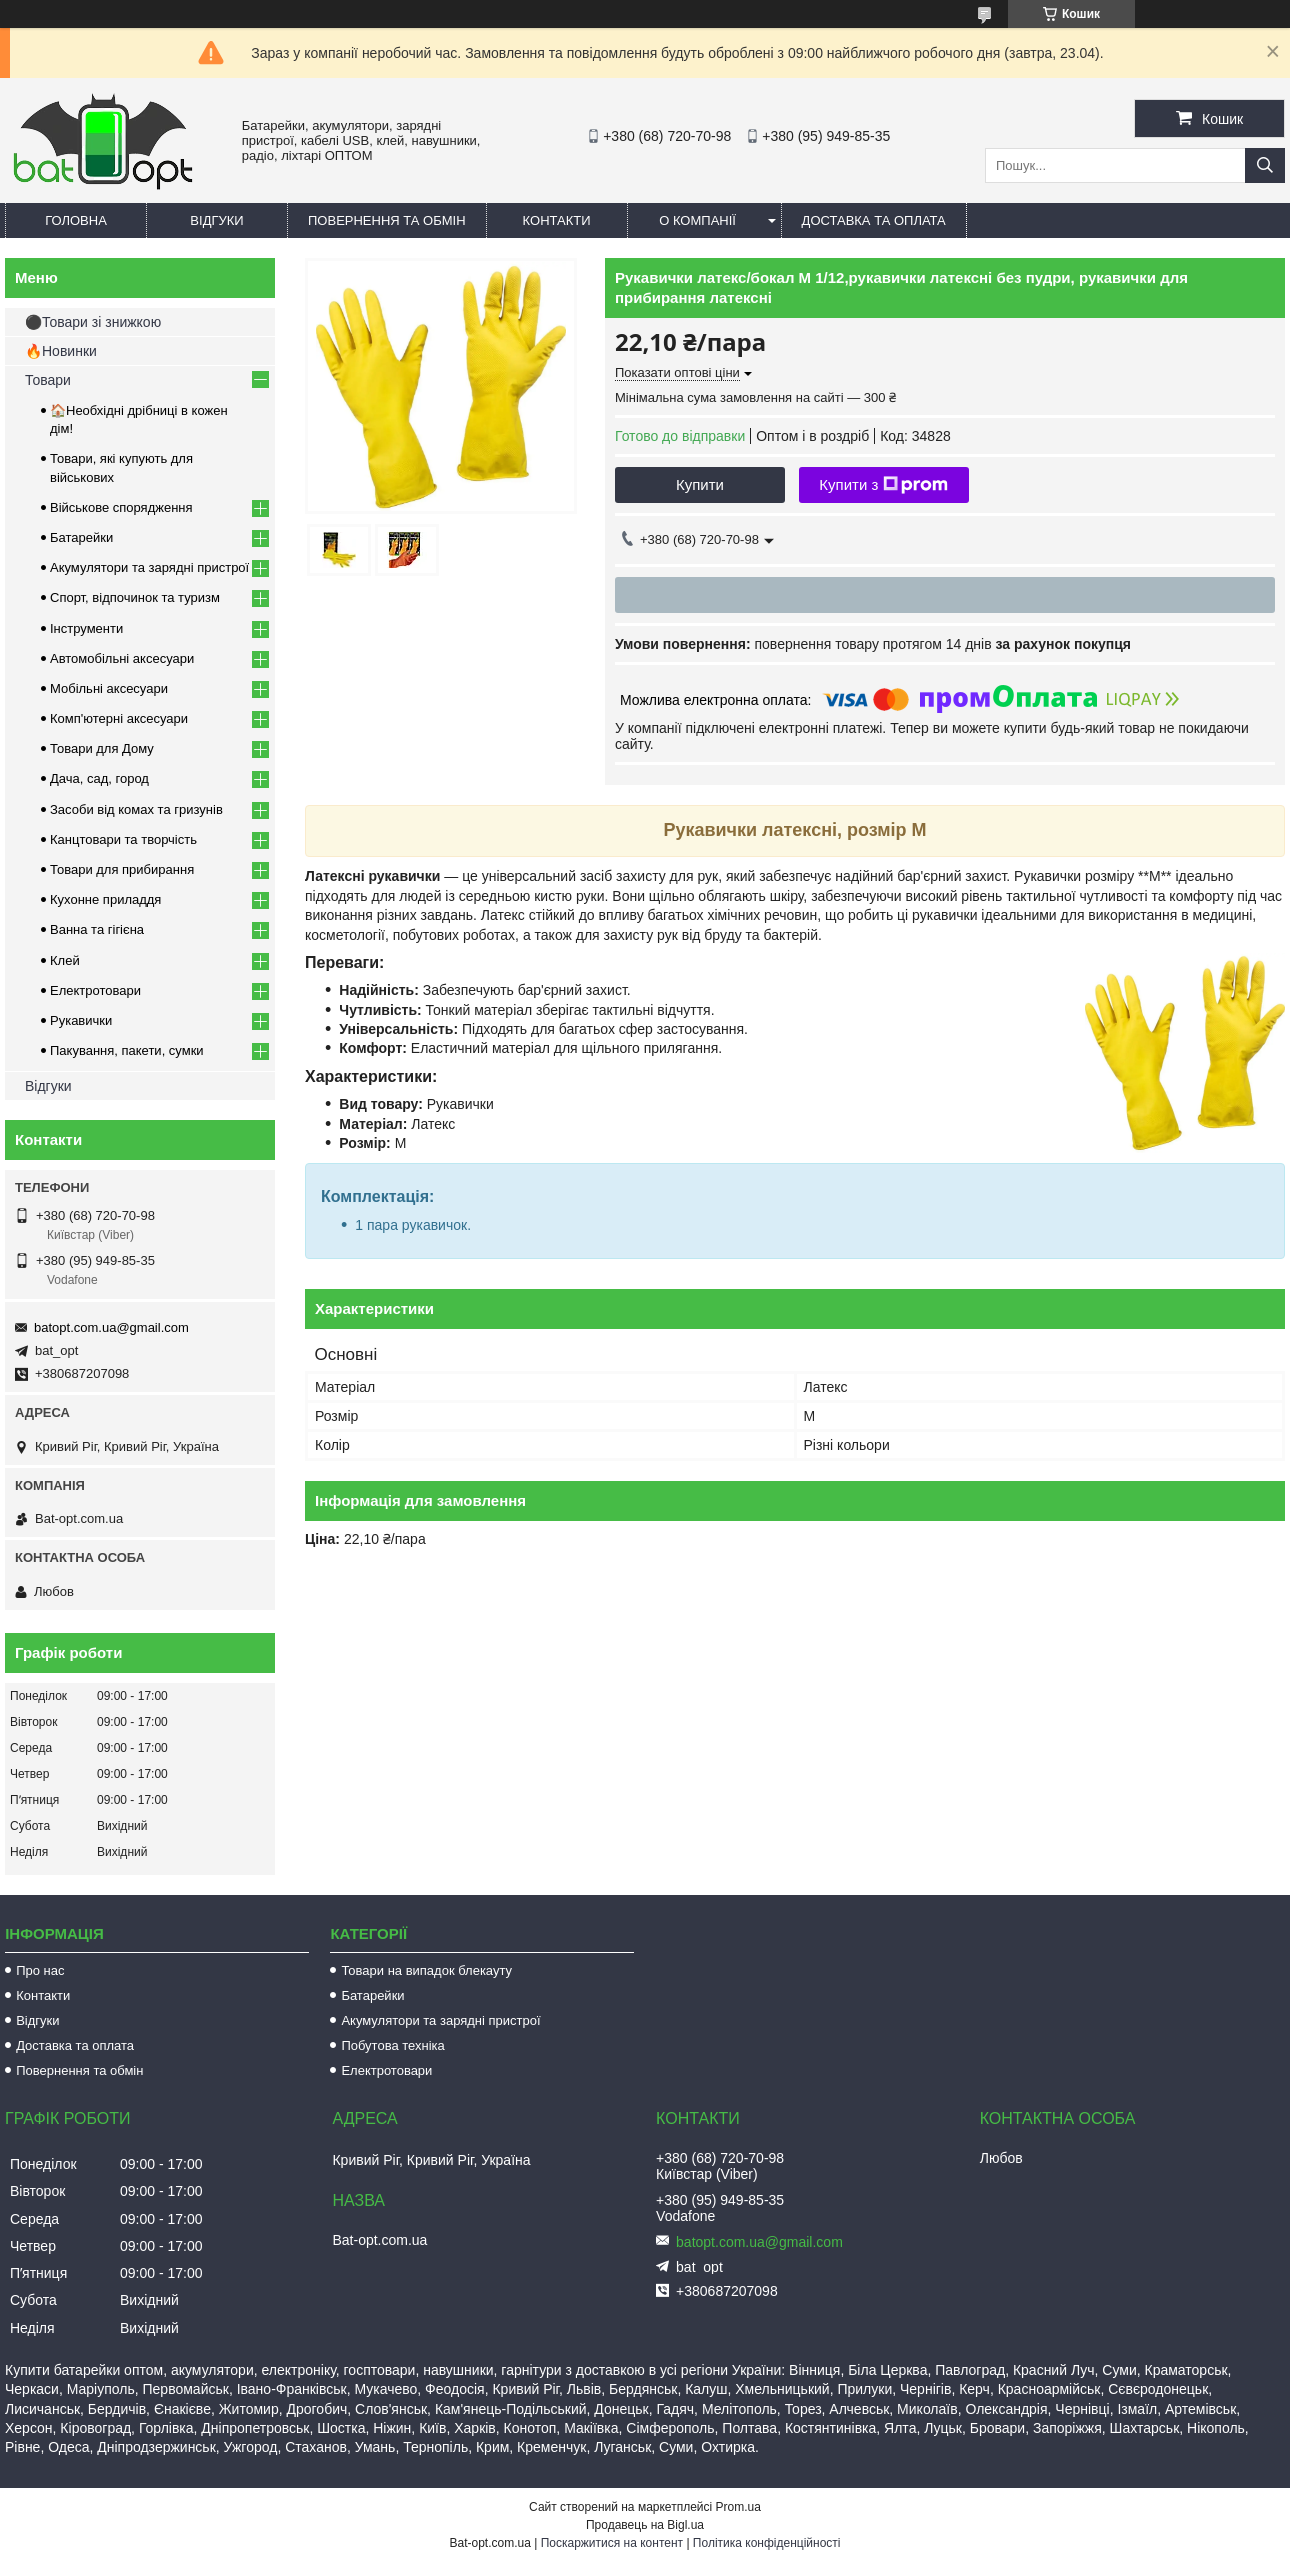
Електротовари (95, 990)
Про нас (40, 1970)
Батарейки (81, 537)
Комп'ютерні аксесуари (119, 718)
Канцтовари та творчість (123, 839)
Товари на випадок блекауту (426, 1970)
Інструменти (86, 628)
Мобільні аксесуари (109, 688)
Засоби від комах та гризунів (136, 809)
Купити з (883, 485)
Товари (48, 380)
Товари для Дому (102, 748)
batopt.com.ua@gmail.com (111, 1327)
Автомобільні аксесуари (122, 658)
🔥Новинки (61, 351)
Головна (76, 220)
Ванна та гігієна (97, 929)
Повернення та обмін (387, 220)
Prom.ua (738, 2507)
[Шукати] (1265, 165)
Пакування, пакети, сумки (127, 1050)
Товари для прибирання (122, 869)
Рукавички (81, 1020)
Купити (700, 484)
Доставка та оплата (874, 220)
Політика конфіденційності (767, 2543)
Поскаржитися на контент (612, 2543)
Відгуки (216, 220)
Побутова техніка (392, 2045)
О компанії (697, 220)
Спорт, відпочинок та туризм (135, 597)
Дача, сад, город (99, 778)
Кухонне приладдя (105, 899)
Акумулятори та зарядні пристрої (149, 567)
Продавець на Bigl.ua (645, 2525)
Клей (65, 960)
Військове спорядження (121, 507)
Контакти (557, 220)
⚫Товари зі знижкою (93, 322)
